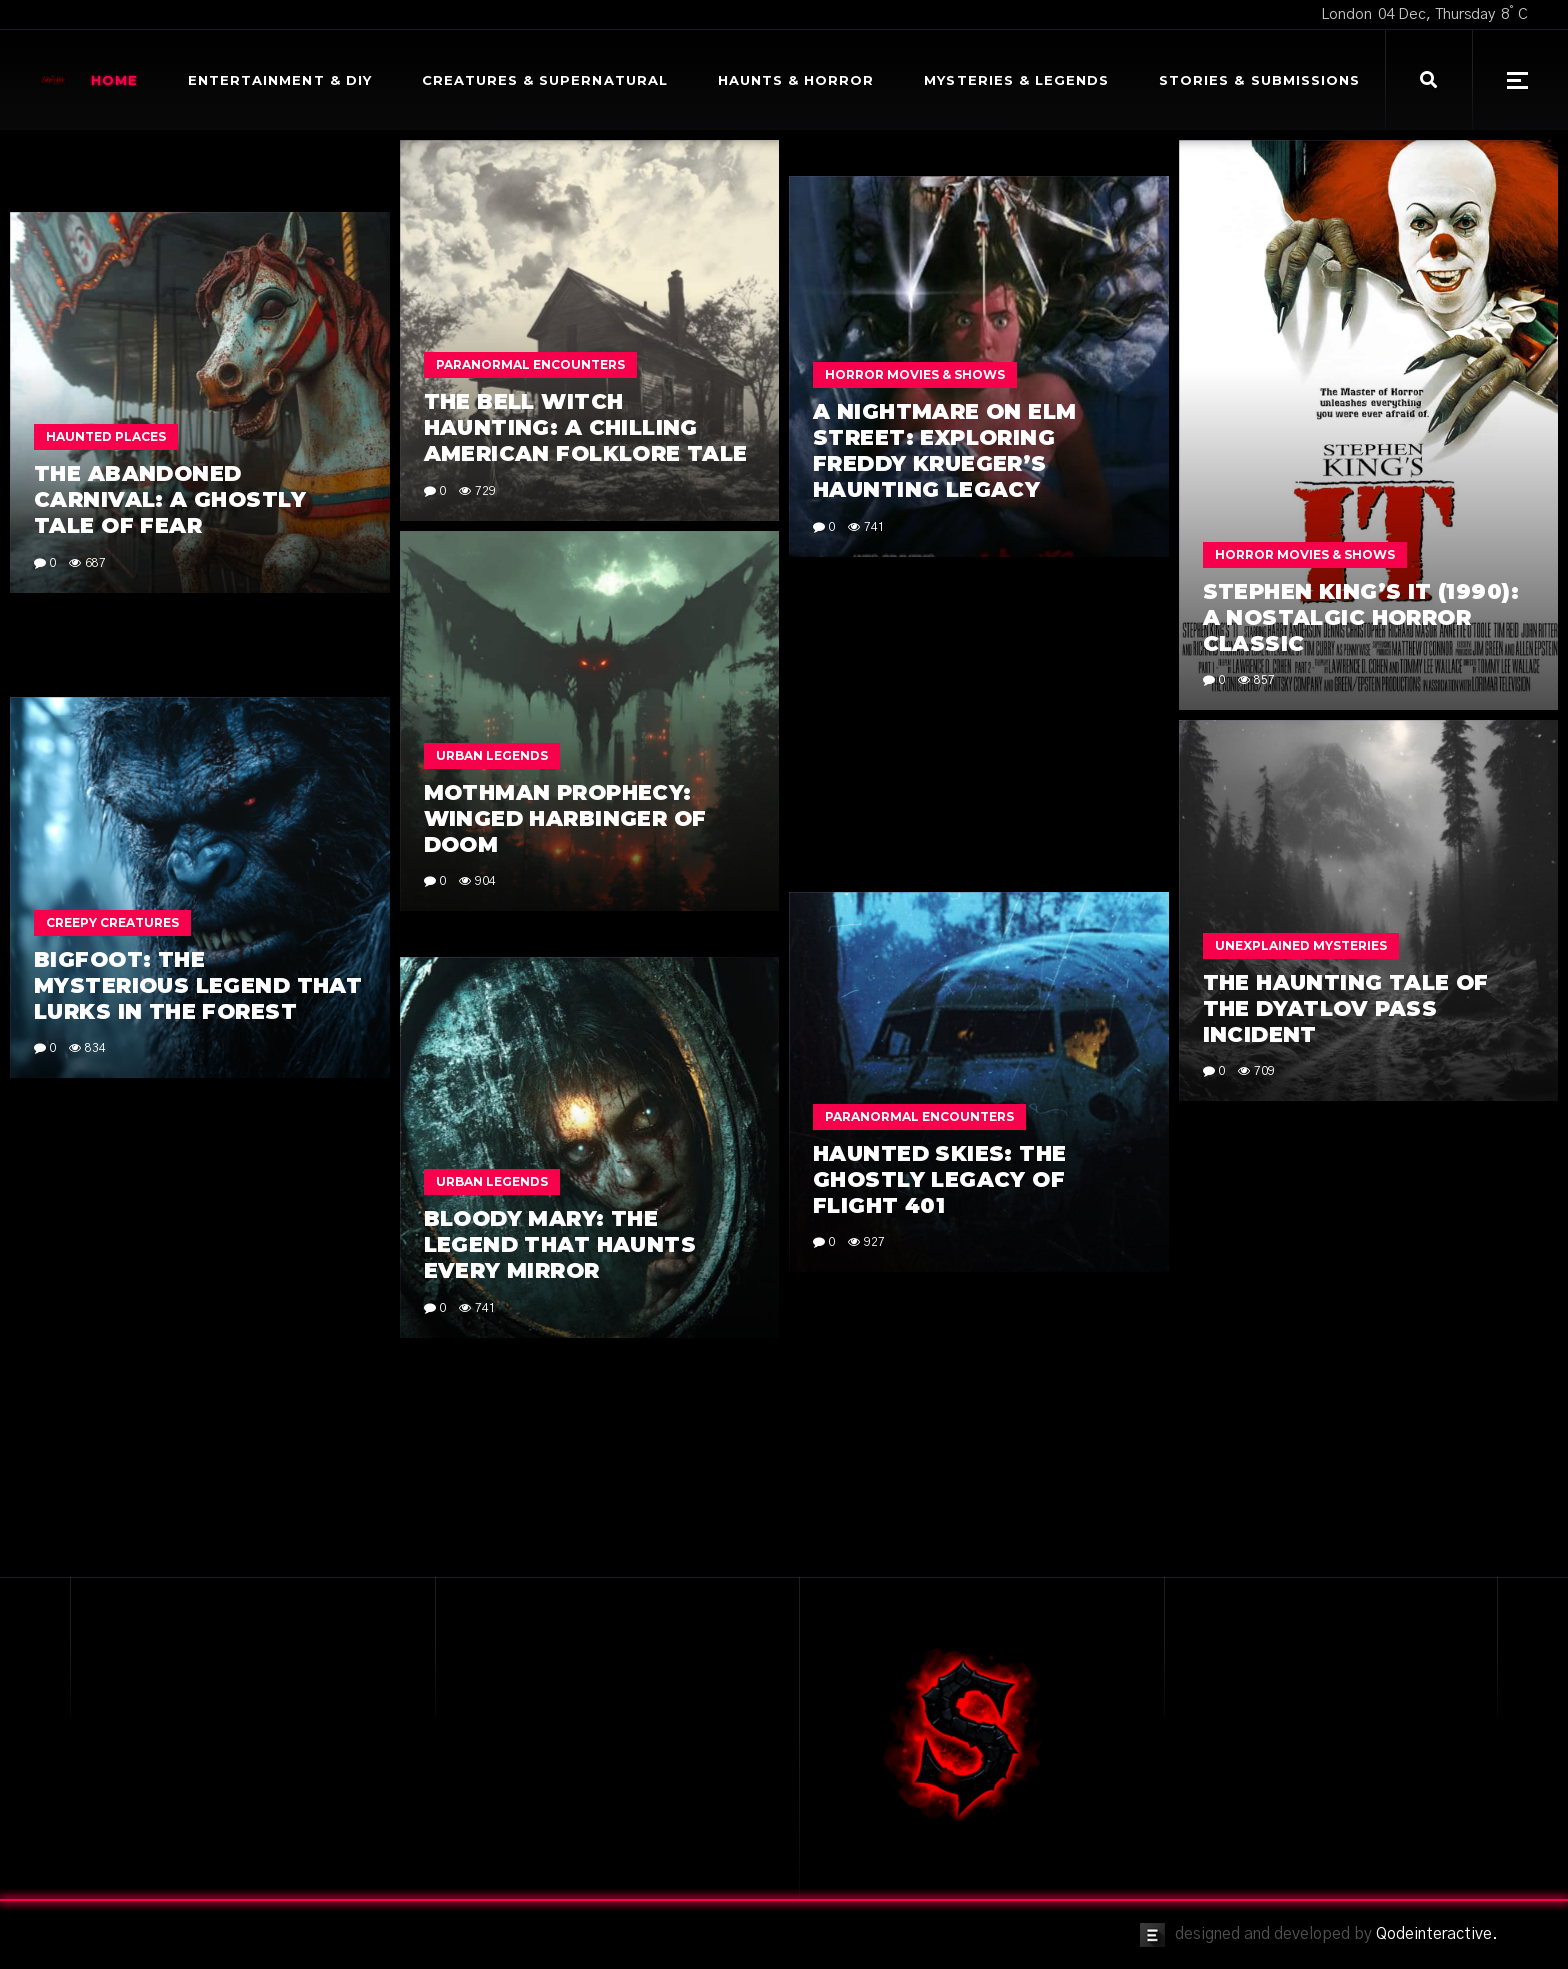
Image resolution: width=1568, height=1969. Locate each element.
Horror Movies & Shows (1305, 554)
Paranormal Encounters (530, 364)
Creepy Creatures (112, 922)
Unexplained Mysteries (1301, 779)
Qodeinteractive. (1437, 1934)
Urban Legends (492, 755)
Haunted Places (106, 531)
